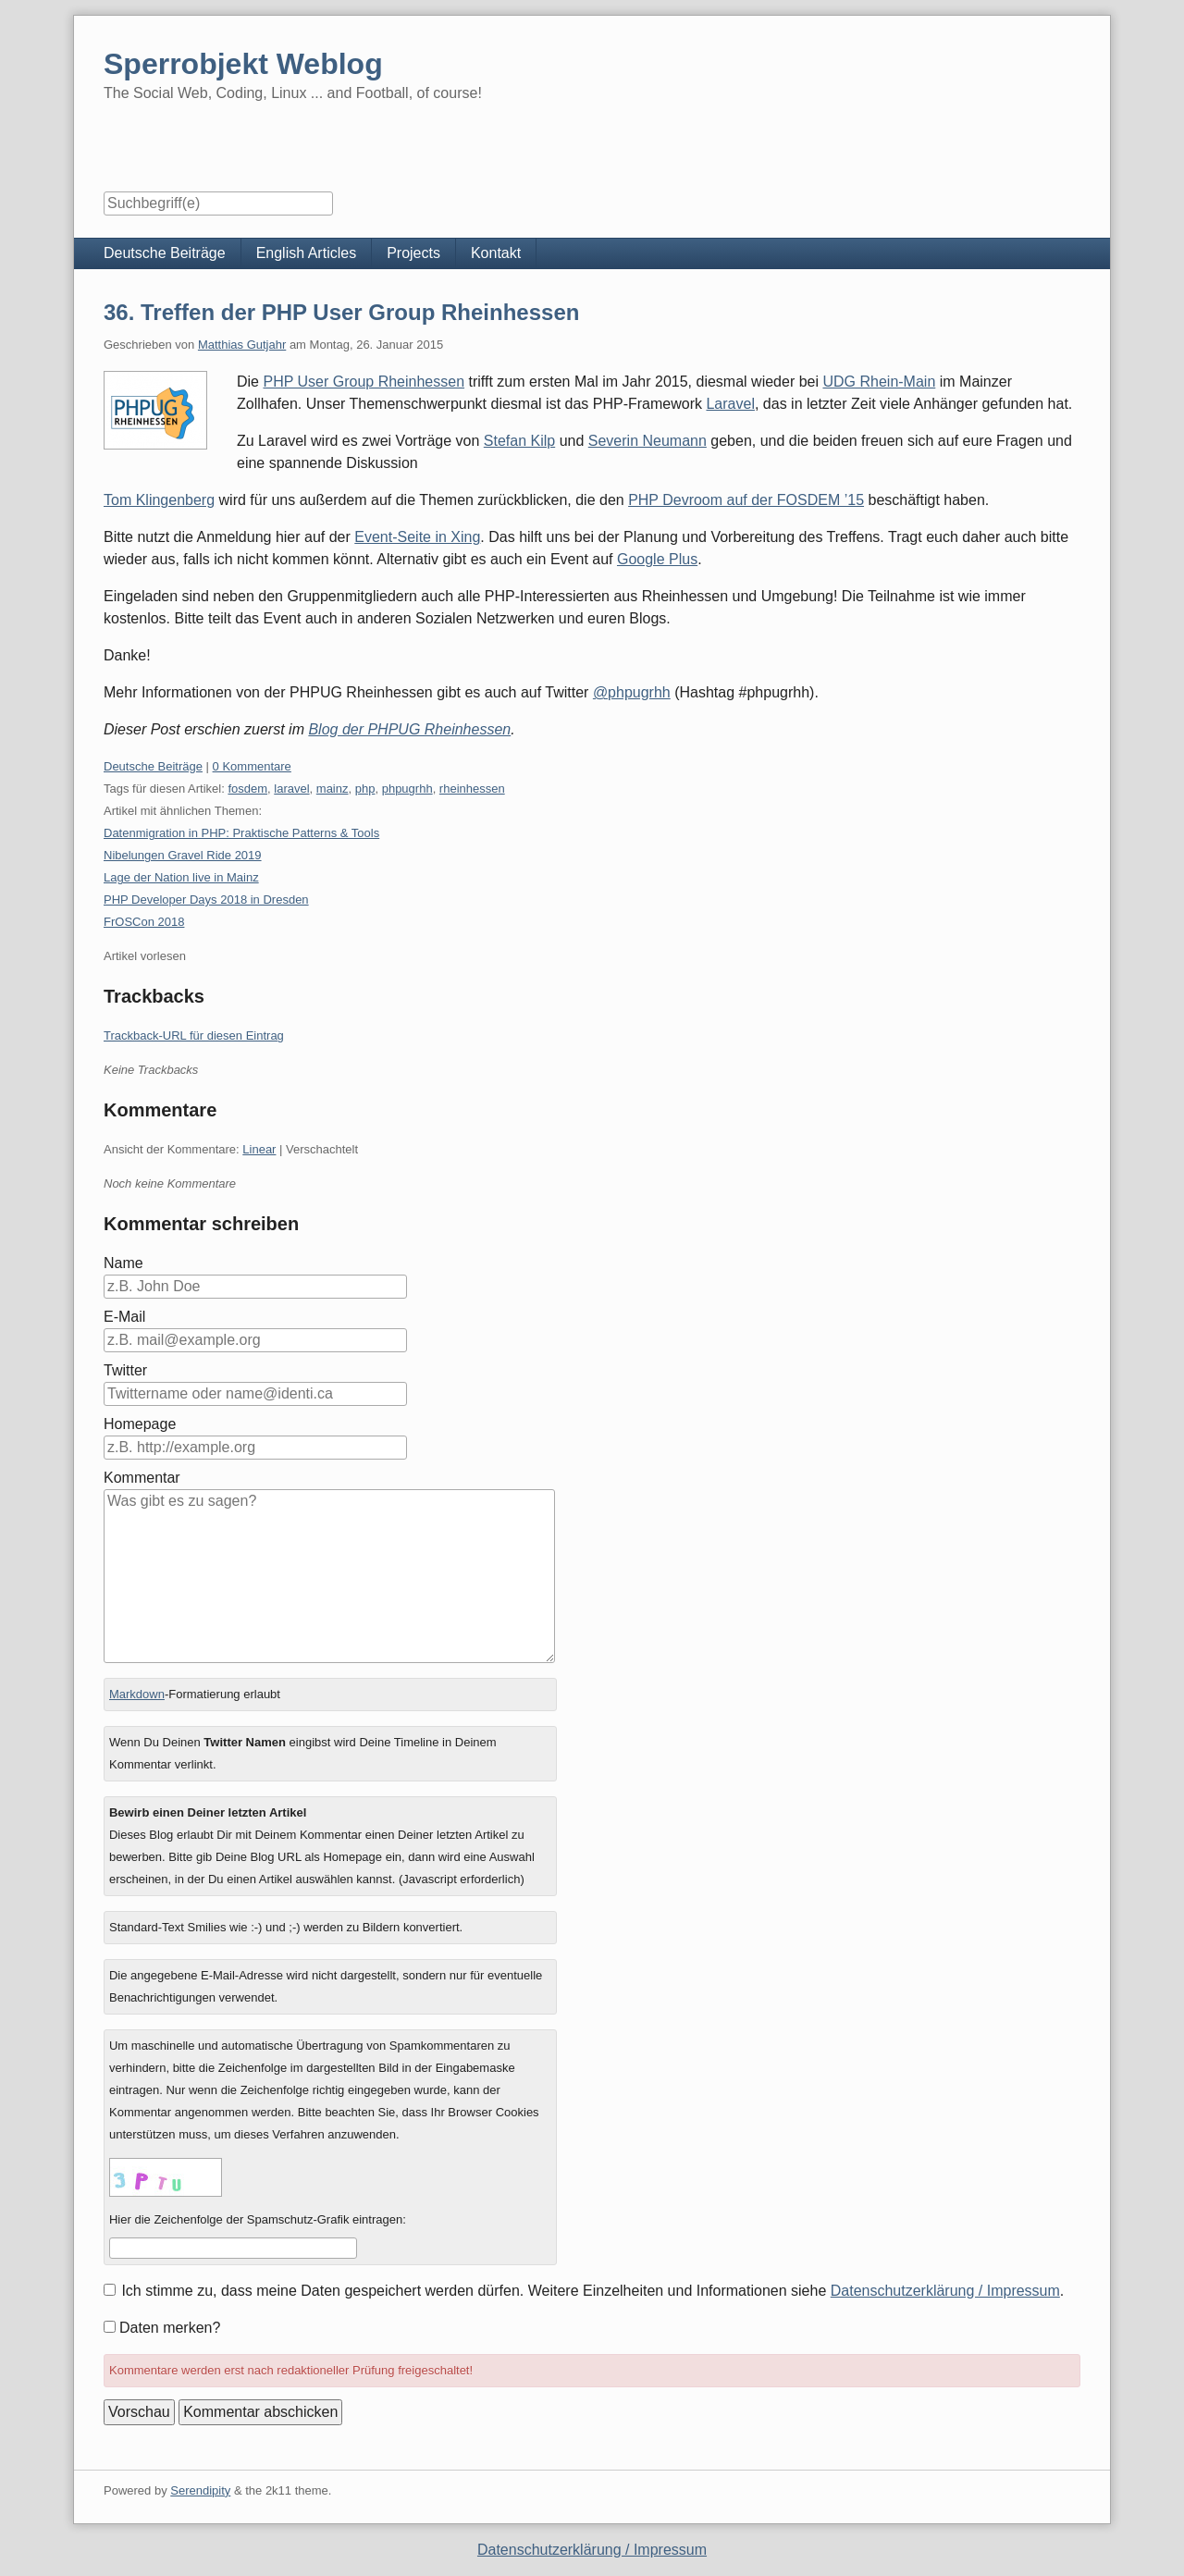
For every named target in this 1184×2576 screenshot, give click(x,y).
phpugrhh (407, 788)
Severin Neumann (647, 441)
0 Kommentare (252, 766)
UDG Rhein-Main (878, 381)
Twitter (125, 1370)
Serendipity (200, 2490)
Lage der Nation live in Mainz (181, 877)
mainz (332, 788)
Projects (413, 253)
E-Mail (124, 1317)
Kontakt (496, 253)
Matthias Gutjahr (242, 344)
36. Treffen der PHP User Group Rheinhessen (341, 312)
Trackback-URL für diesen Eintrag (194, 1035)
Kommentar (142, 1477)
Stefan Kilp (519, 441)
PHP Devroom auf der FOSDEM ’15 (746, 500)
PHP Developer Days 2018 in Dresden (206, 899)
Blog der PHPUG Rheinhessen (409, 729)
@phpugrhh (632, 692)
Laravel (730, 404)
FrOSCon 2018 (144, 922)
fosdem (247, 788)
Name (123, 1263)
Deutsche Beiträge (165, 253)
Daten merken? (169, 2328)
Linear (259, 1149)
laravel (291, 788)
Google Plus (657, 559)
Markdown (137, 1694)
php (365, 788)
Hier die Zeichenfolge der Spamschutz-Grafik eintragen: (257, 2219)
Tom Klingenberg (159, 500)
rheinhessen (472, 788)
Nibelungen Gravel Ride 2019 (183, 855)
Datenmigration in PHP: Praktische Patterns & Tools (241, 833)
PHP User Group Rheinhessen (363, 381)
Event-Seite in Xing (417, 537)
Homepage (140, 1424)
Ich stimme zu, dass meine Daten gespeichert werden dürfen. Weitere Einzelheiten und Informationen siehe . (592, 2291)
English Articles (306, 253)
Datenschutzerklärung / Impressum (945, 2291)
